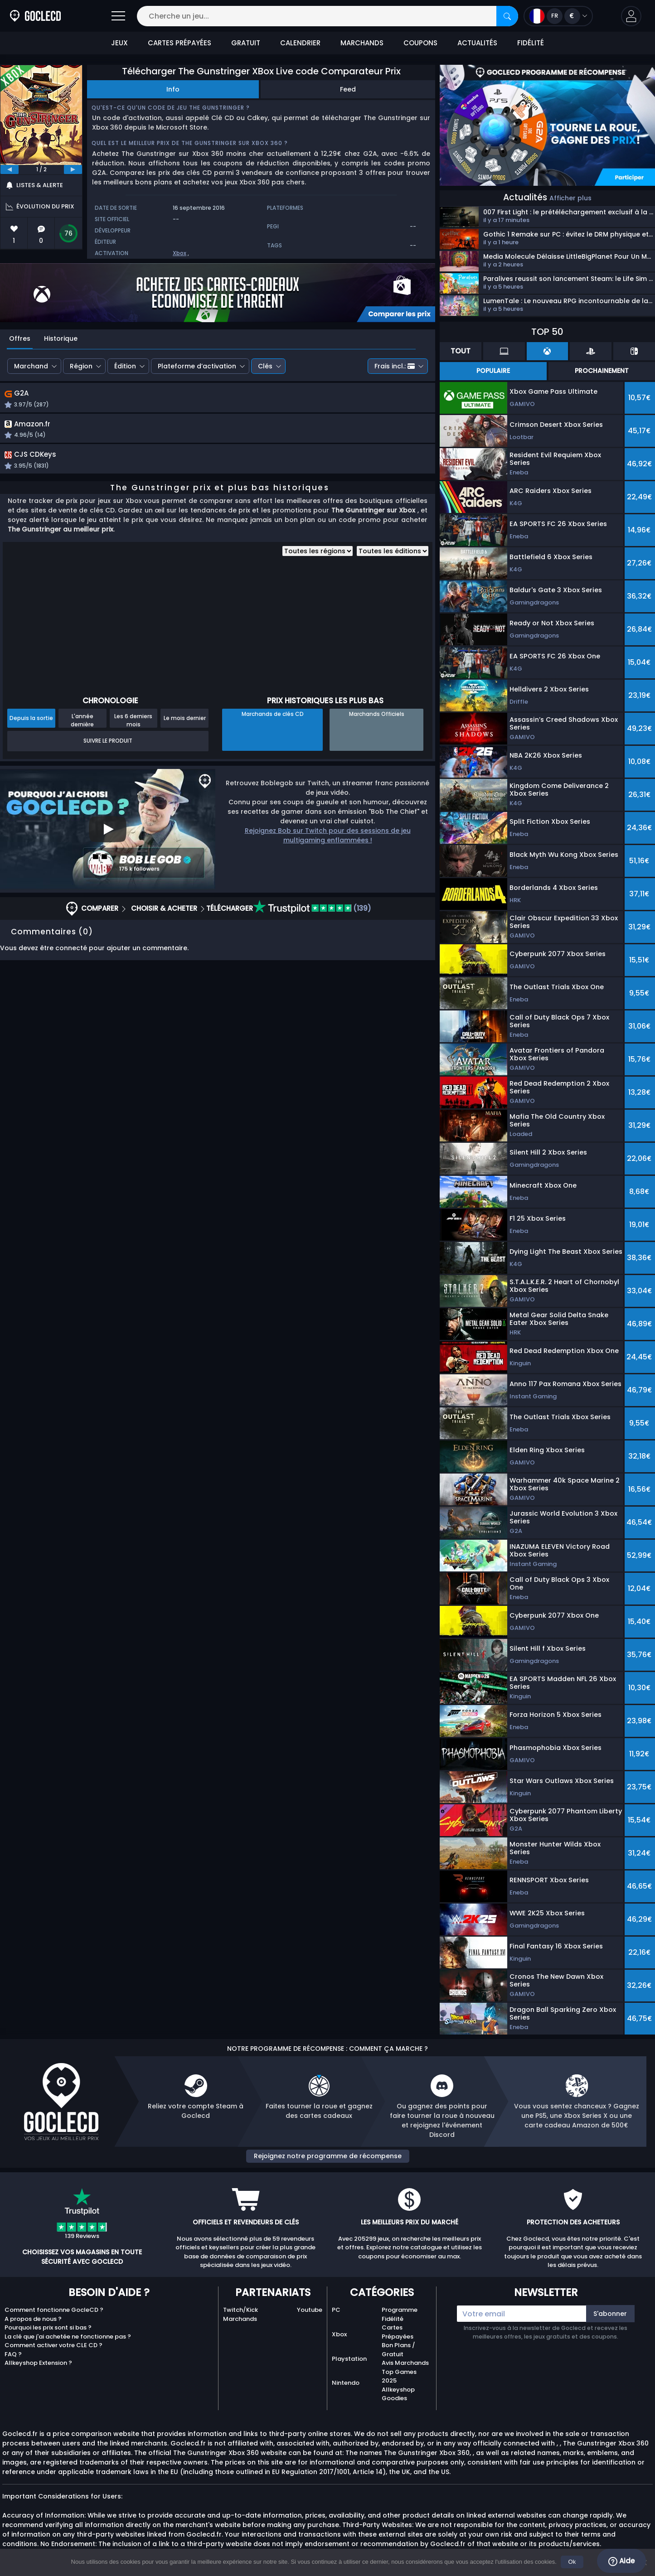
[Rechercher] (507, 16)
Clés (265, 366)
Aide (621, 2561)
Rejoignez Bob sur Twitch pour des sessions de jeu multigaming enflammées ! (328, 847)
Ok (573, 2562)
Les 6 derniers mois (133, 732)
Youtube (309, 2309)
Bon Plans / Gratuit (398, 2350)
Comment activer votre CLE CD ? (53, 2345)
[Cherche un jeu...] (327, 16)
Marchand (31, 366)
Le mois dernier (185, 730)
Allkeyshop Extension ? (38, 2363)
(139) (312, 920)
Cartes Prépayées (397, 2332)
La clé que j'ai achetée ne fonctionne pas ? (68, 2336)
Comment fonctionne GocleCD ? (54, 2309)
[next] (73, 169)
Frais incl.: (394, 366)
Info (173, 89)
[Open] (118, 16)
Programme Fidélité (399, 2314)
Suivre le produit (107, 753)
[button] (631, 16)
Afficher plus (570, 198)
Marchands (240, 2319)
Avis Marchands (405, 2363)
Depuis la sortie (31, 730)
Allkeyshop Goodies (398, 2394)
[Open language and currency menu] (558, 16)
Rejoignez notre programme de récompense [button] (328, 2155)
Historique (61, 338)
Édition (125, 366)
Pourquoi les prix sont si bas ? (48, 2327)
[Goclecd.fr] (35, 16)
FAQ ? (13, 2354)
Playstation (349, 2358)
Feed (348, 89)
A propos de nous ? (33, 2319)
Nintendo (345, 2382)
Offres (19, 338)
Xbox (179, 253)
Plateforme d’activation (197, 366)
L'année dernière (82, 732)
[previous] (9, 169)
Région (81, 366)
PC (336, 2309)
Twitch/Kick (240, 2309)
